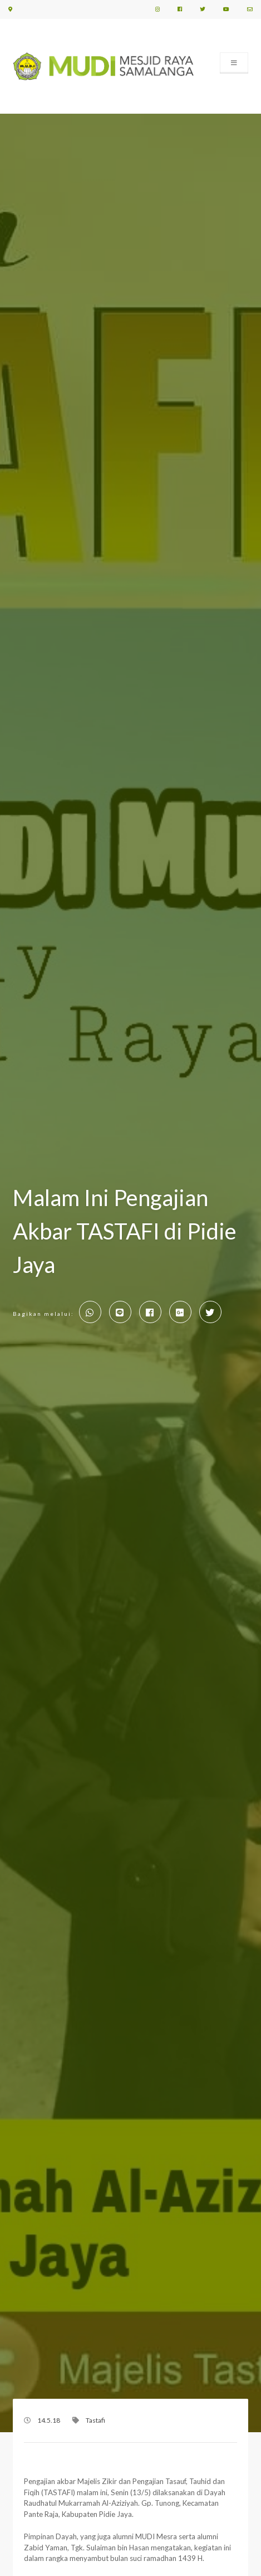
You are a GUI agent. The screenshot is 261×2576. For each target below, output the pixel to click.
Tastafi (95, 2420)
